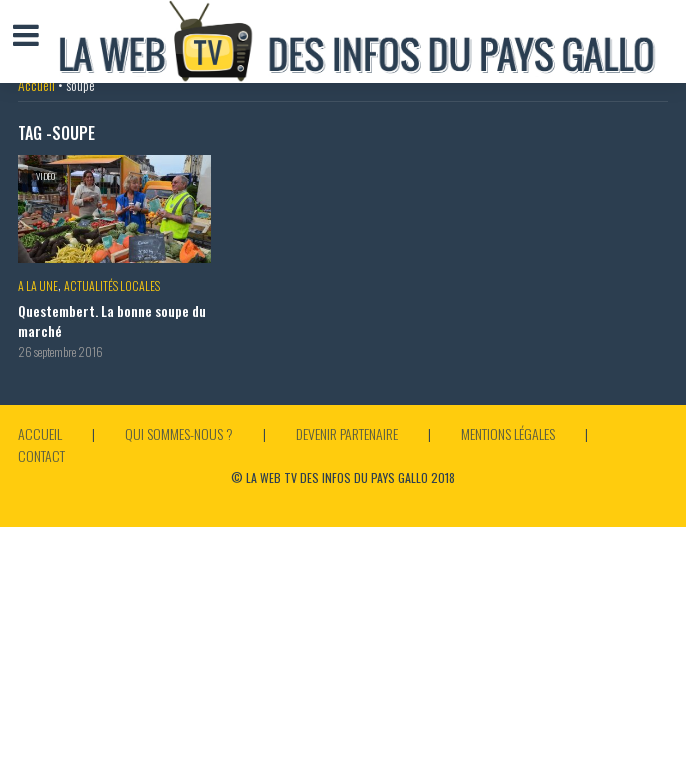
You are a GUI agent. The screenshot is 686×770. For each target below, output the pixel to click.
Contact (41, 455)
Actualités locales (112, 285)
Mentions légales (508, 433)
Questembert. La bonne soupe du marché (112, 321)
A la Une (38, 285)
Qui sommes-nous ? (179, 433)
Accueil (36, 84)
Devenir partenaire (347, 433)
